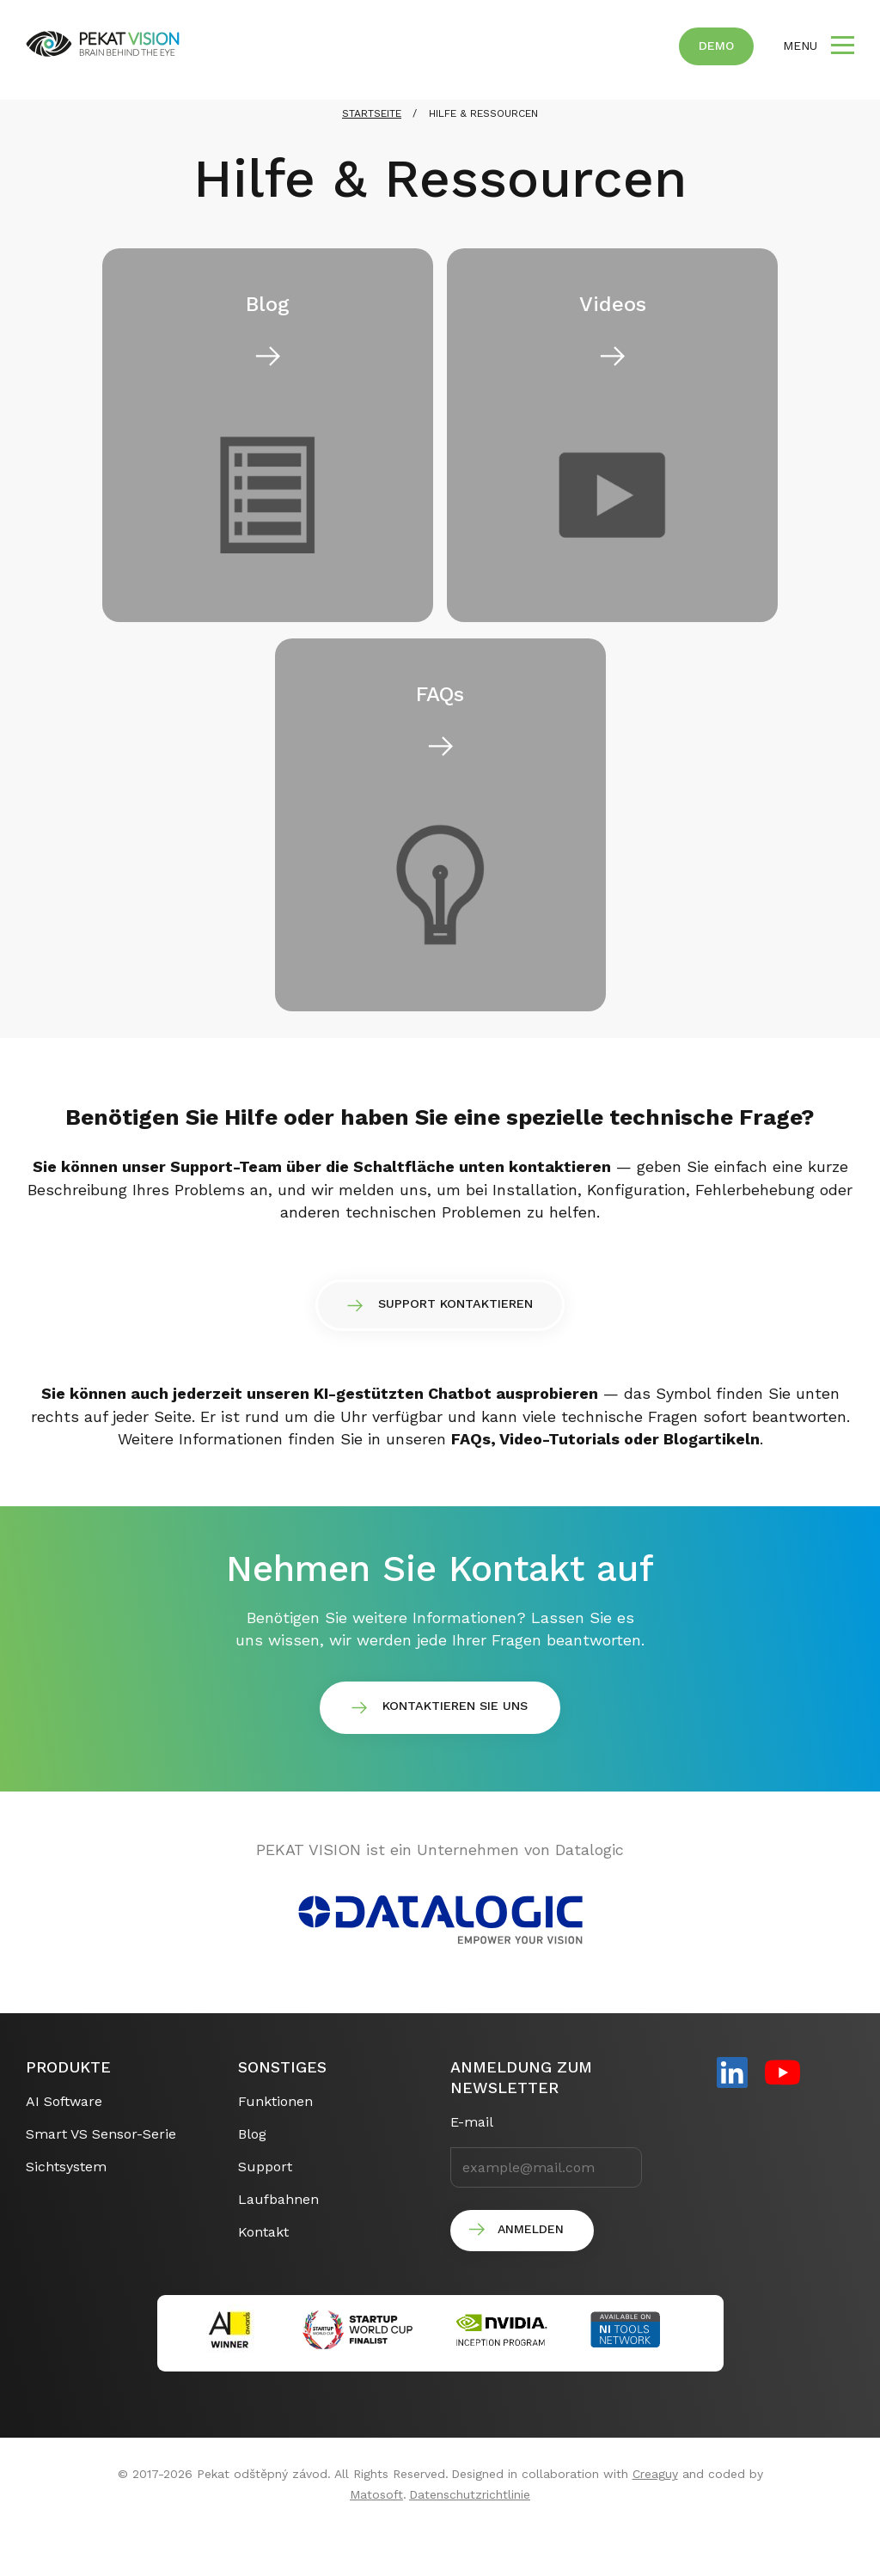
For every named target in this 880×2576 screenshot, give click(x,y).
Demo (716, 45)
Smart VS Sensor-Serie (101, 2175)
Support (265, 2208)
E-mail (471, 2163)
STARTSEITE (371, 138)
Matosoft (376, 2536)
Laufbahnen (278, 2240)
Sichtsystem (66, 2208)
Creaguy (655, 2516)
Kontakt (263, 2273)
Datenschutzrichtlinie (469, 2536)
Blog (252, 2175)
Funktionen (275, 2142)
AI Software (64, 2142)
